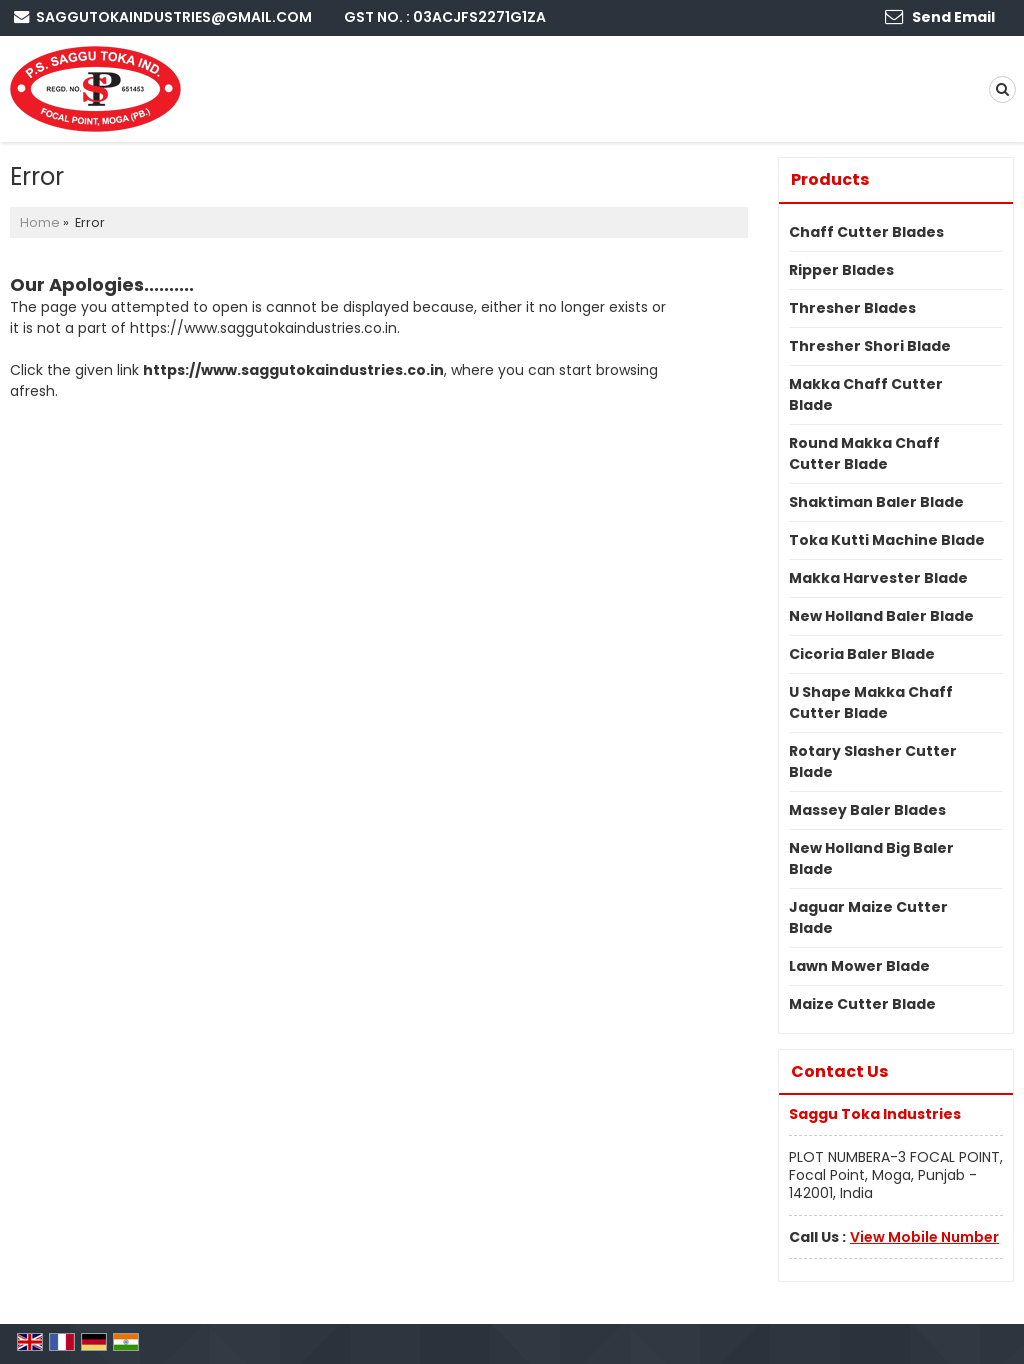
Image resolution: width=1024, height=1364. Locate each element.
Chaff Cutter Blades (866, 232)
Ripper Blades (841, 270)
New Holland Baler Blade (881, 616)
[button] (924, 1237)
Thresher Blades (852, 308)
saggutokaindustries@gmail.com (174, 17)
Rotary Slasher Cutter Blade (873, 761)
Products (830, 179)
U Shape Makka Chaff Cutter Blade (871, 702)
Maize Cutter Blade (862, 1004)
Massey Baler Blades (867, 810)
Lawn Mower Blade (859, 966)
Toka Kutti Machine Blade (887, 540)
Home (40, 222)
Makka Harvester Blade (878, 578)
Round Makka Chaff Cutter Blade (864, 453)
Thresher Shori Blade (870, 346)
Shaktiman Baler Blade (876, 502)
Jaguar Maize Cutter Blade (868, 917)
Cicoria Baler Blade (862, 654)
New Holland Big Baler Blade (871, 858)
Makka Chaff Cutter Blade (866, 394)
